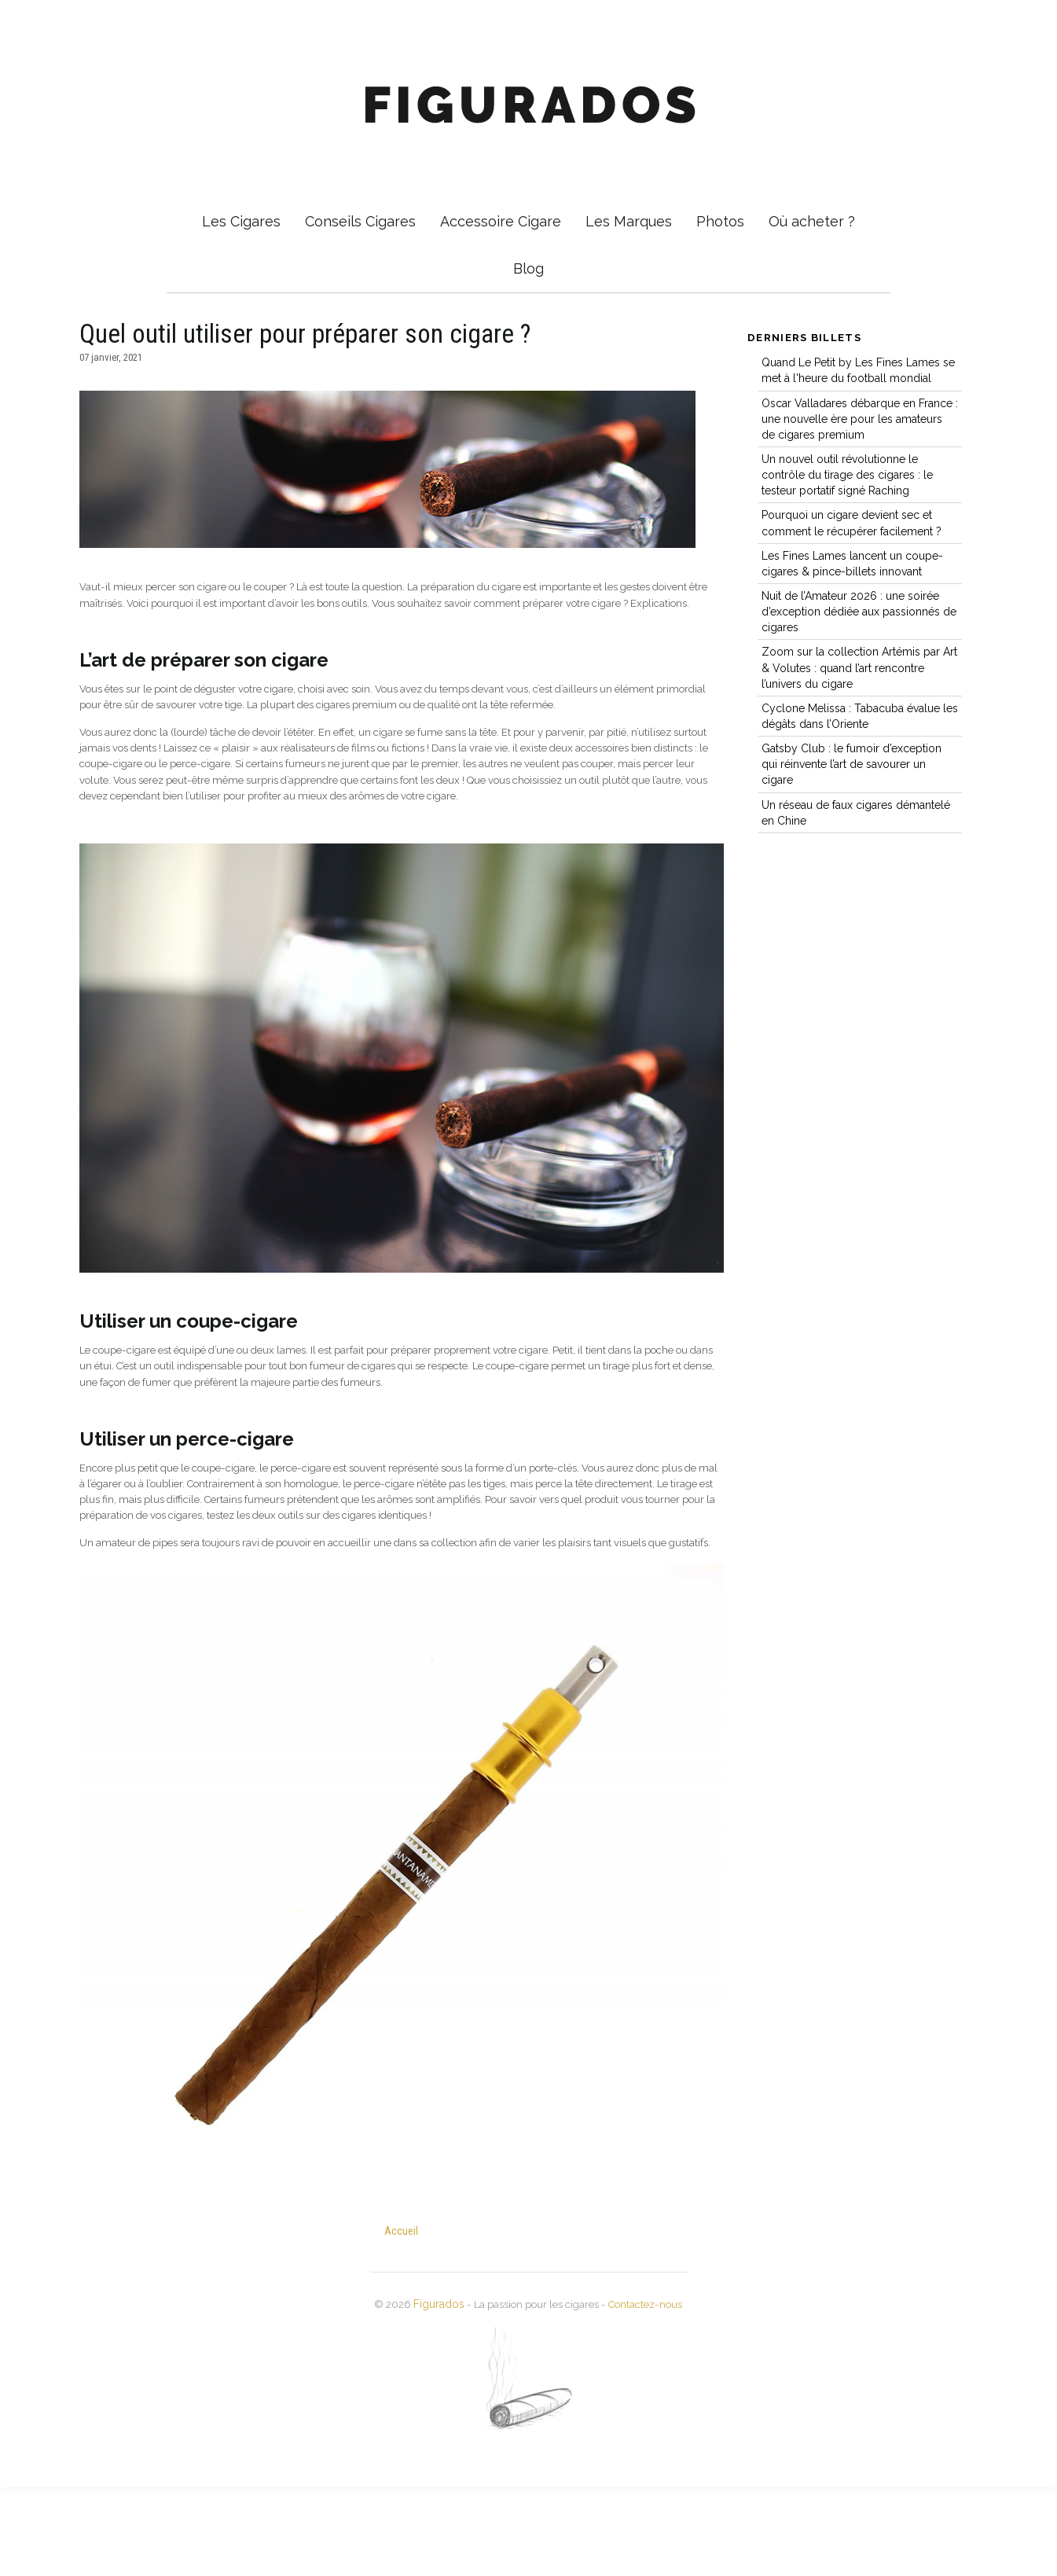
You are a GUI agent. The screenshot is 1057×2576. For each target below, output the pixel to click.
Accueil (402, 2320)
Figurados (427, 2393)
